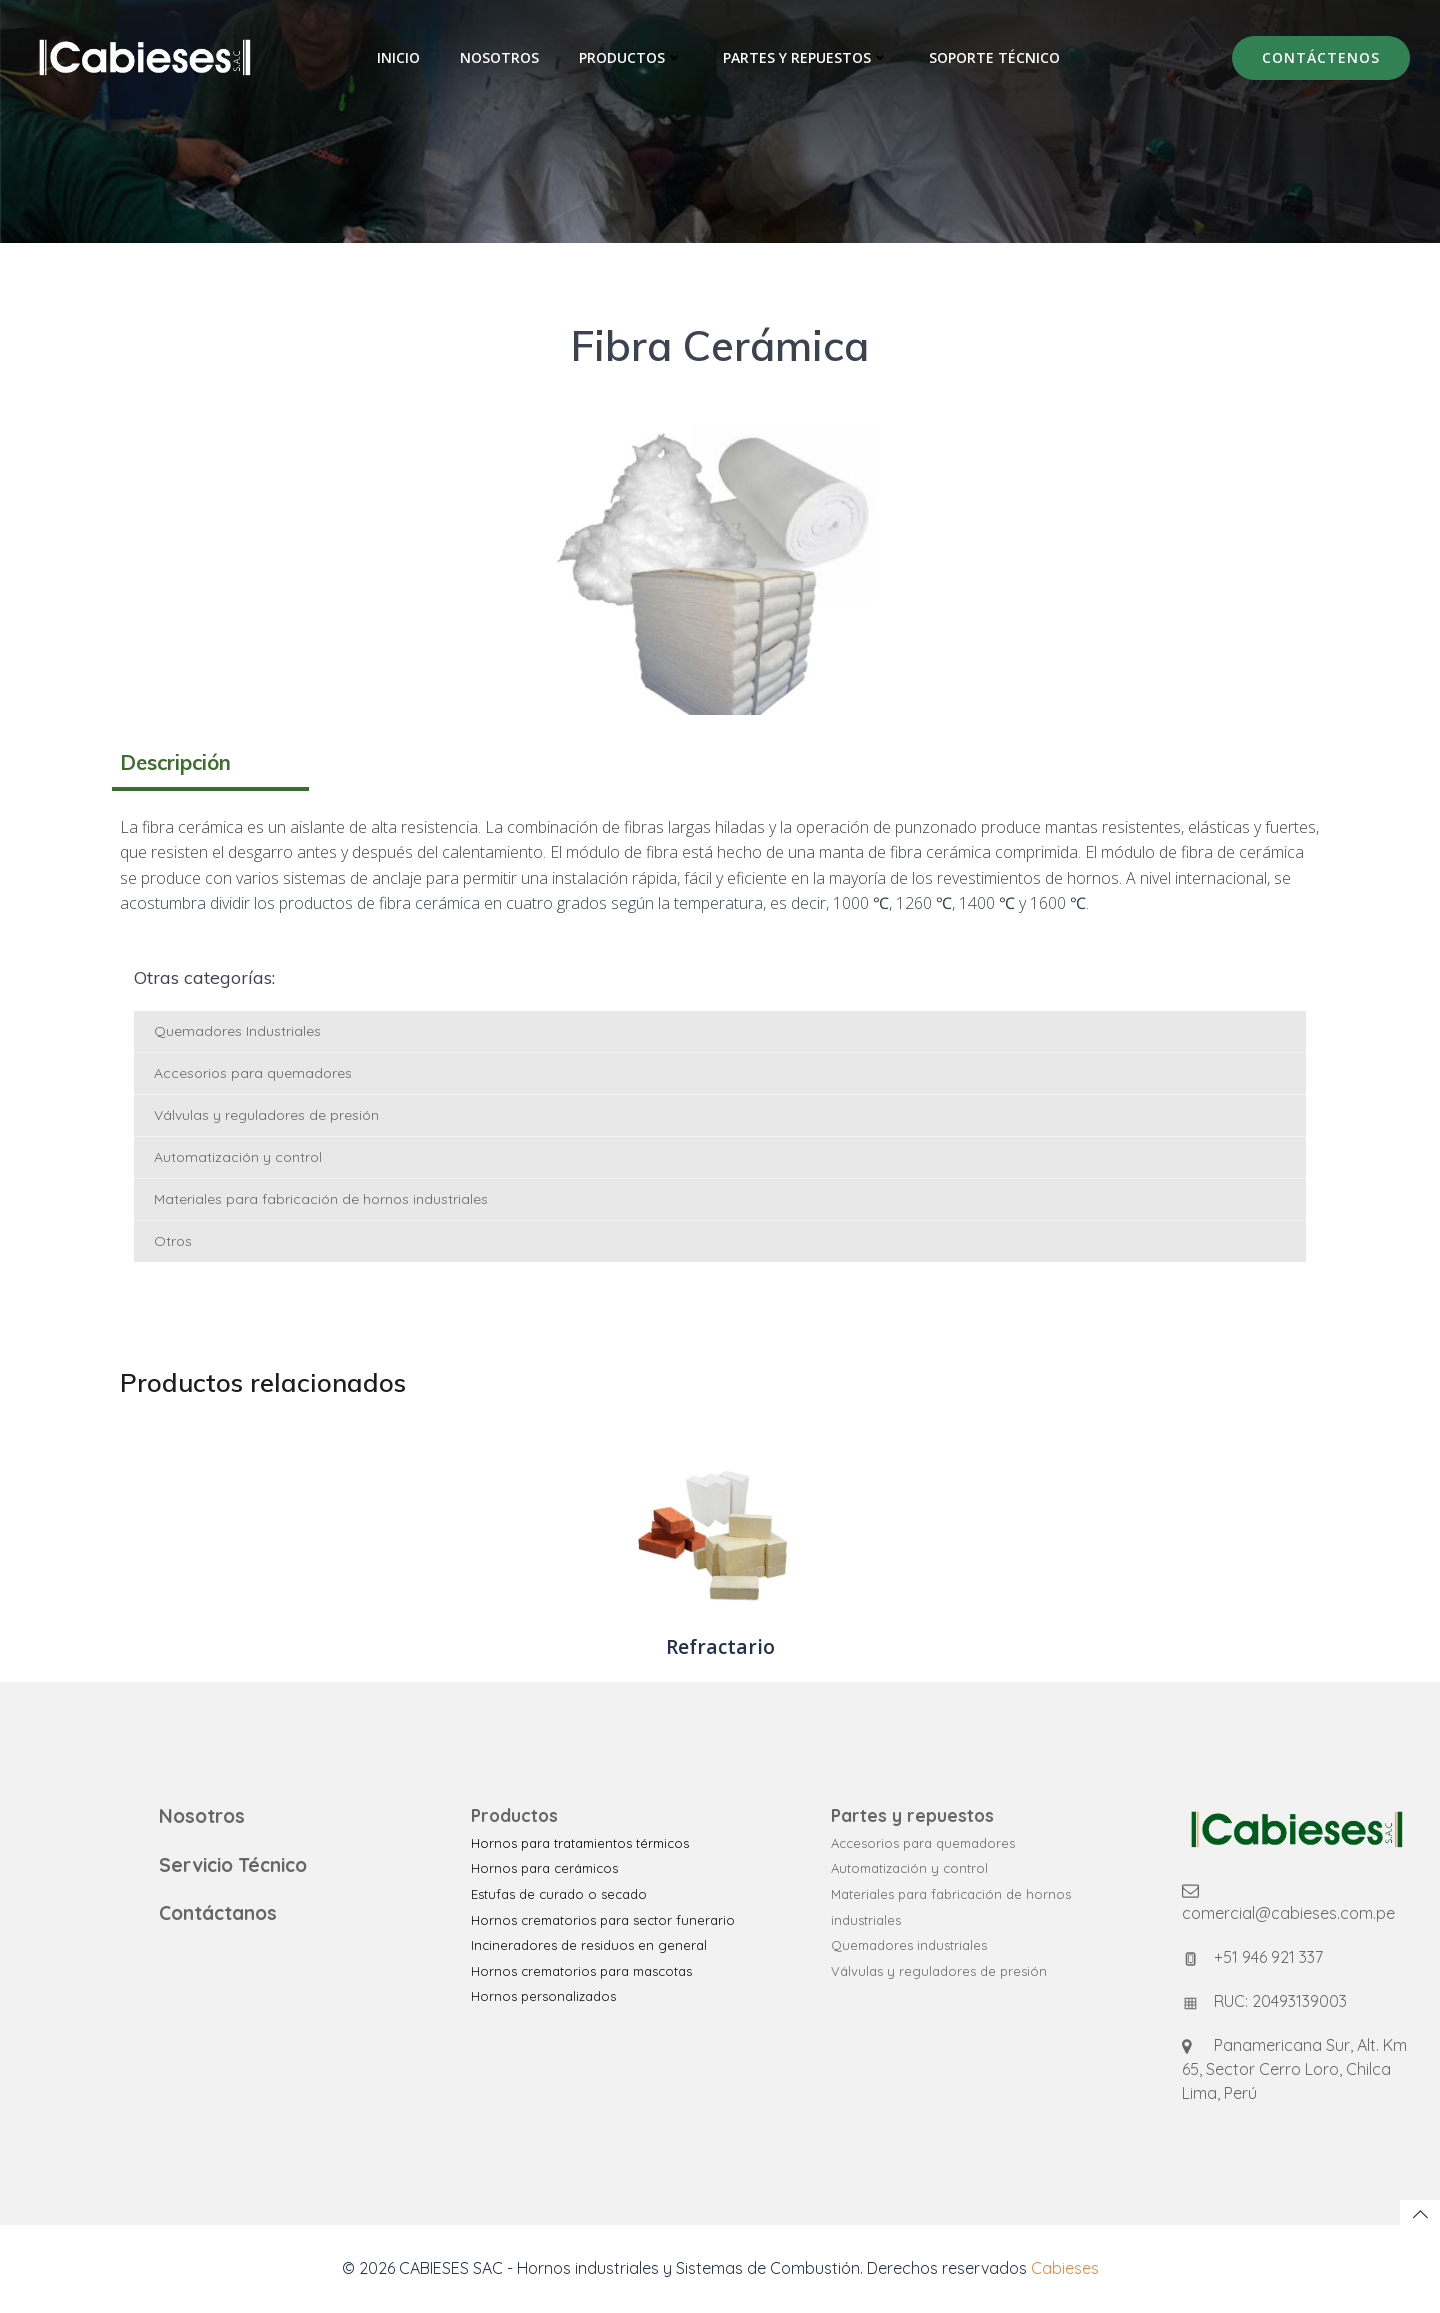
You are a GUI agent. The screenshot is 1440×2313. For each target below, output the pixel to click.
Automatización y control (238, 1157)
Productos (631, 57)
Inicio (398, 57)
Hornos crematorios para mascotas (581, 1971)
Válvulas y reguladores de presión (266, 1115)
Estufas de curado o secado (559, 1894)
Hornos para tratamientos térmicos (580, 1843)
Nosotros (499, 57)
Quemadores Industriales (237, 1031)
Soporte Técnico (994, 57)
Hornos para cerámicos (544, 1868)
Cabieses (1065, 2268)
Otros (173, 1241)
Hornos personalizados (543, 1996)
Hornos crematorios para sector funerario (603, 1920)
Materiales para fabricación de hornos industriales (321, 1199)
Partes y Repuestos (806, 57)
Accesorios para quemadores (253, 1073)
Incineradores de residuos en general (589, 1945)
